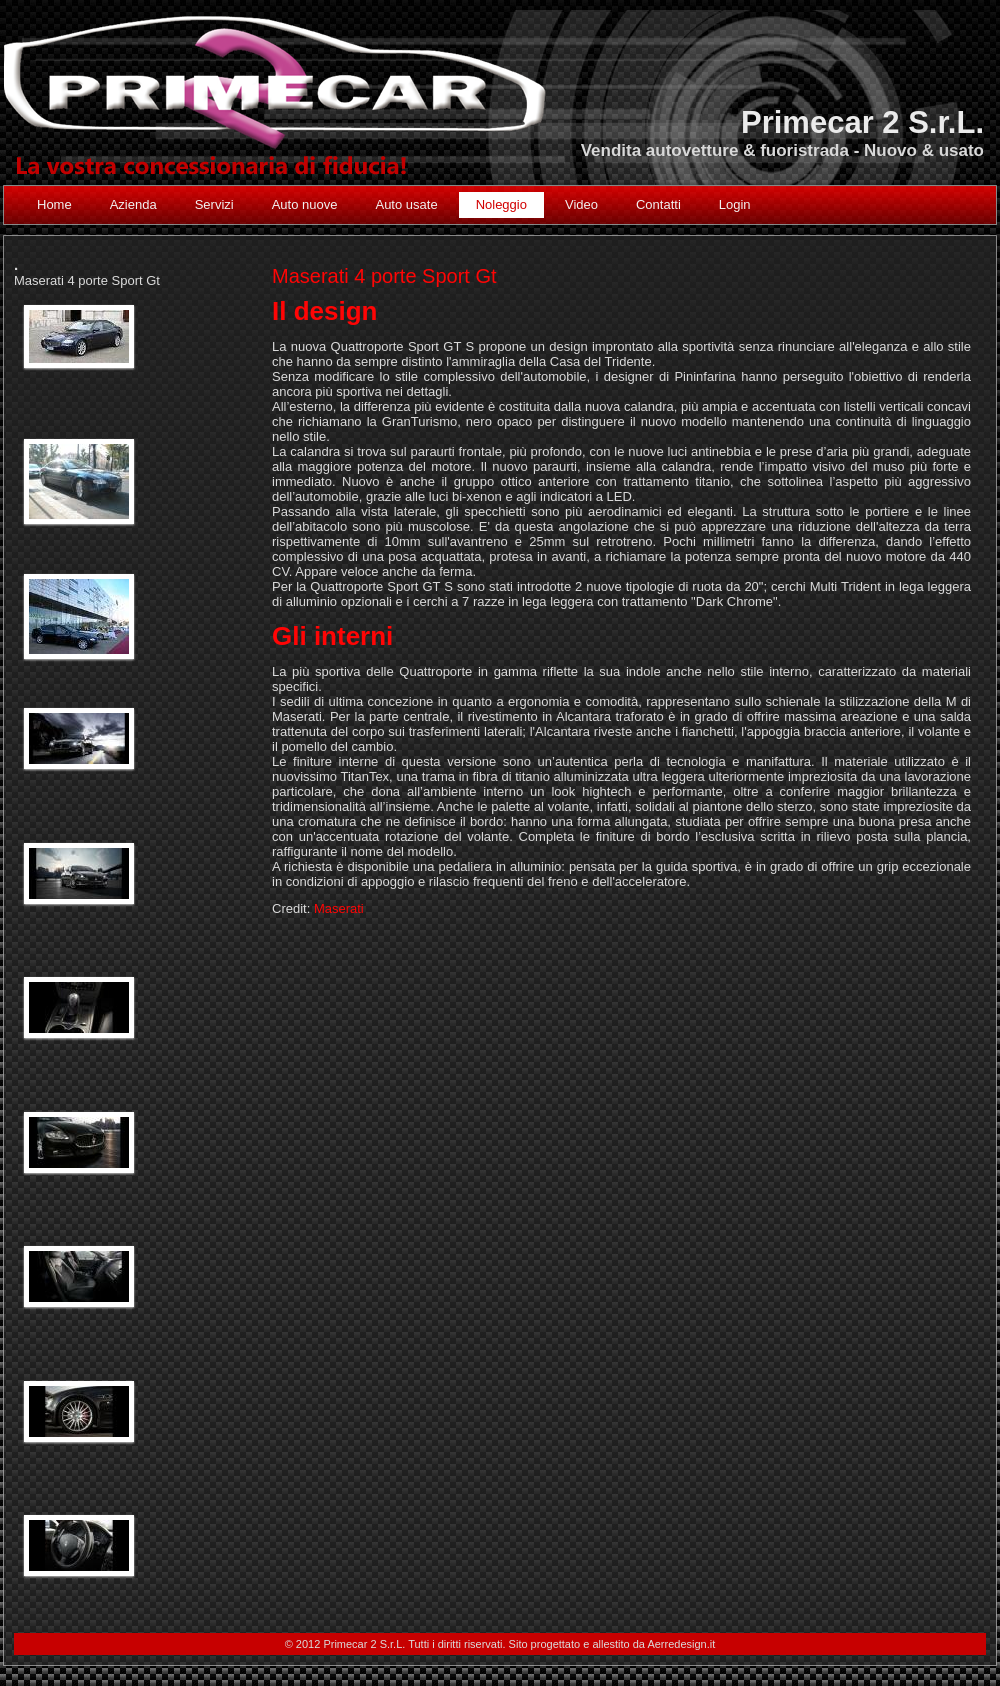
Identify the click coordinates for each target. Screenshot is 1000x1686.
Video (581, 204)
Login (735, 204)
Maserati (339, 908)
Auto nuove (305, 204)
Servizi (214, 204)
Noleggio (501, 204)
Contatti (658, 204)
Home (54, 204)
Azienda (133, 204)
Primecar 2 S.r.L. (862, 122)
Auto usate (406, 204)
